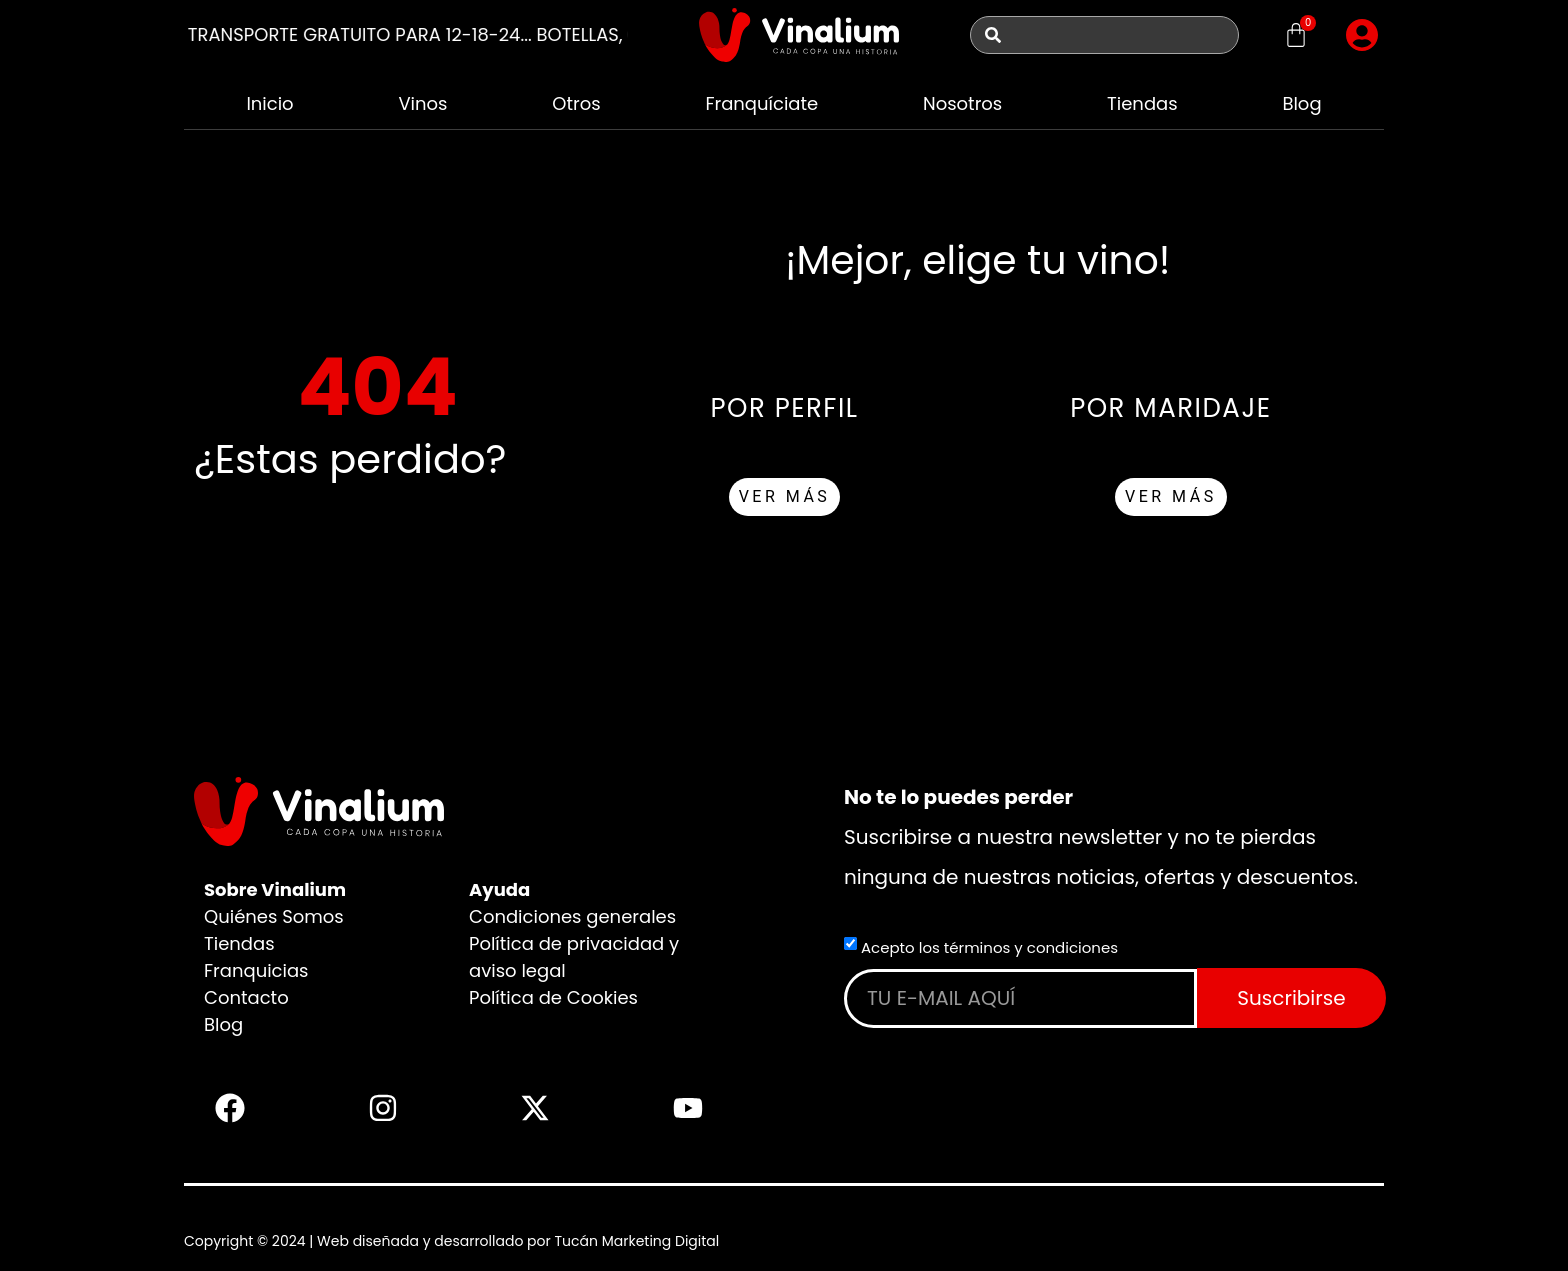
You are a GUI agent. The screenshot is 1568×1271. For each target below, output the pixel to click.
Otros (576, 103)
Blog (1301, 103)
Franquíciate (761, 103)
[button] (1362, 35)
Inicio (269, 103)
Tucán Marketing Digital (636, 1241)
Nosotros (962, 103)
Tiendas (1142, 103)
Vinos (422, 103)
